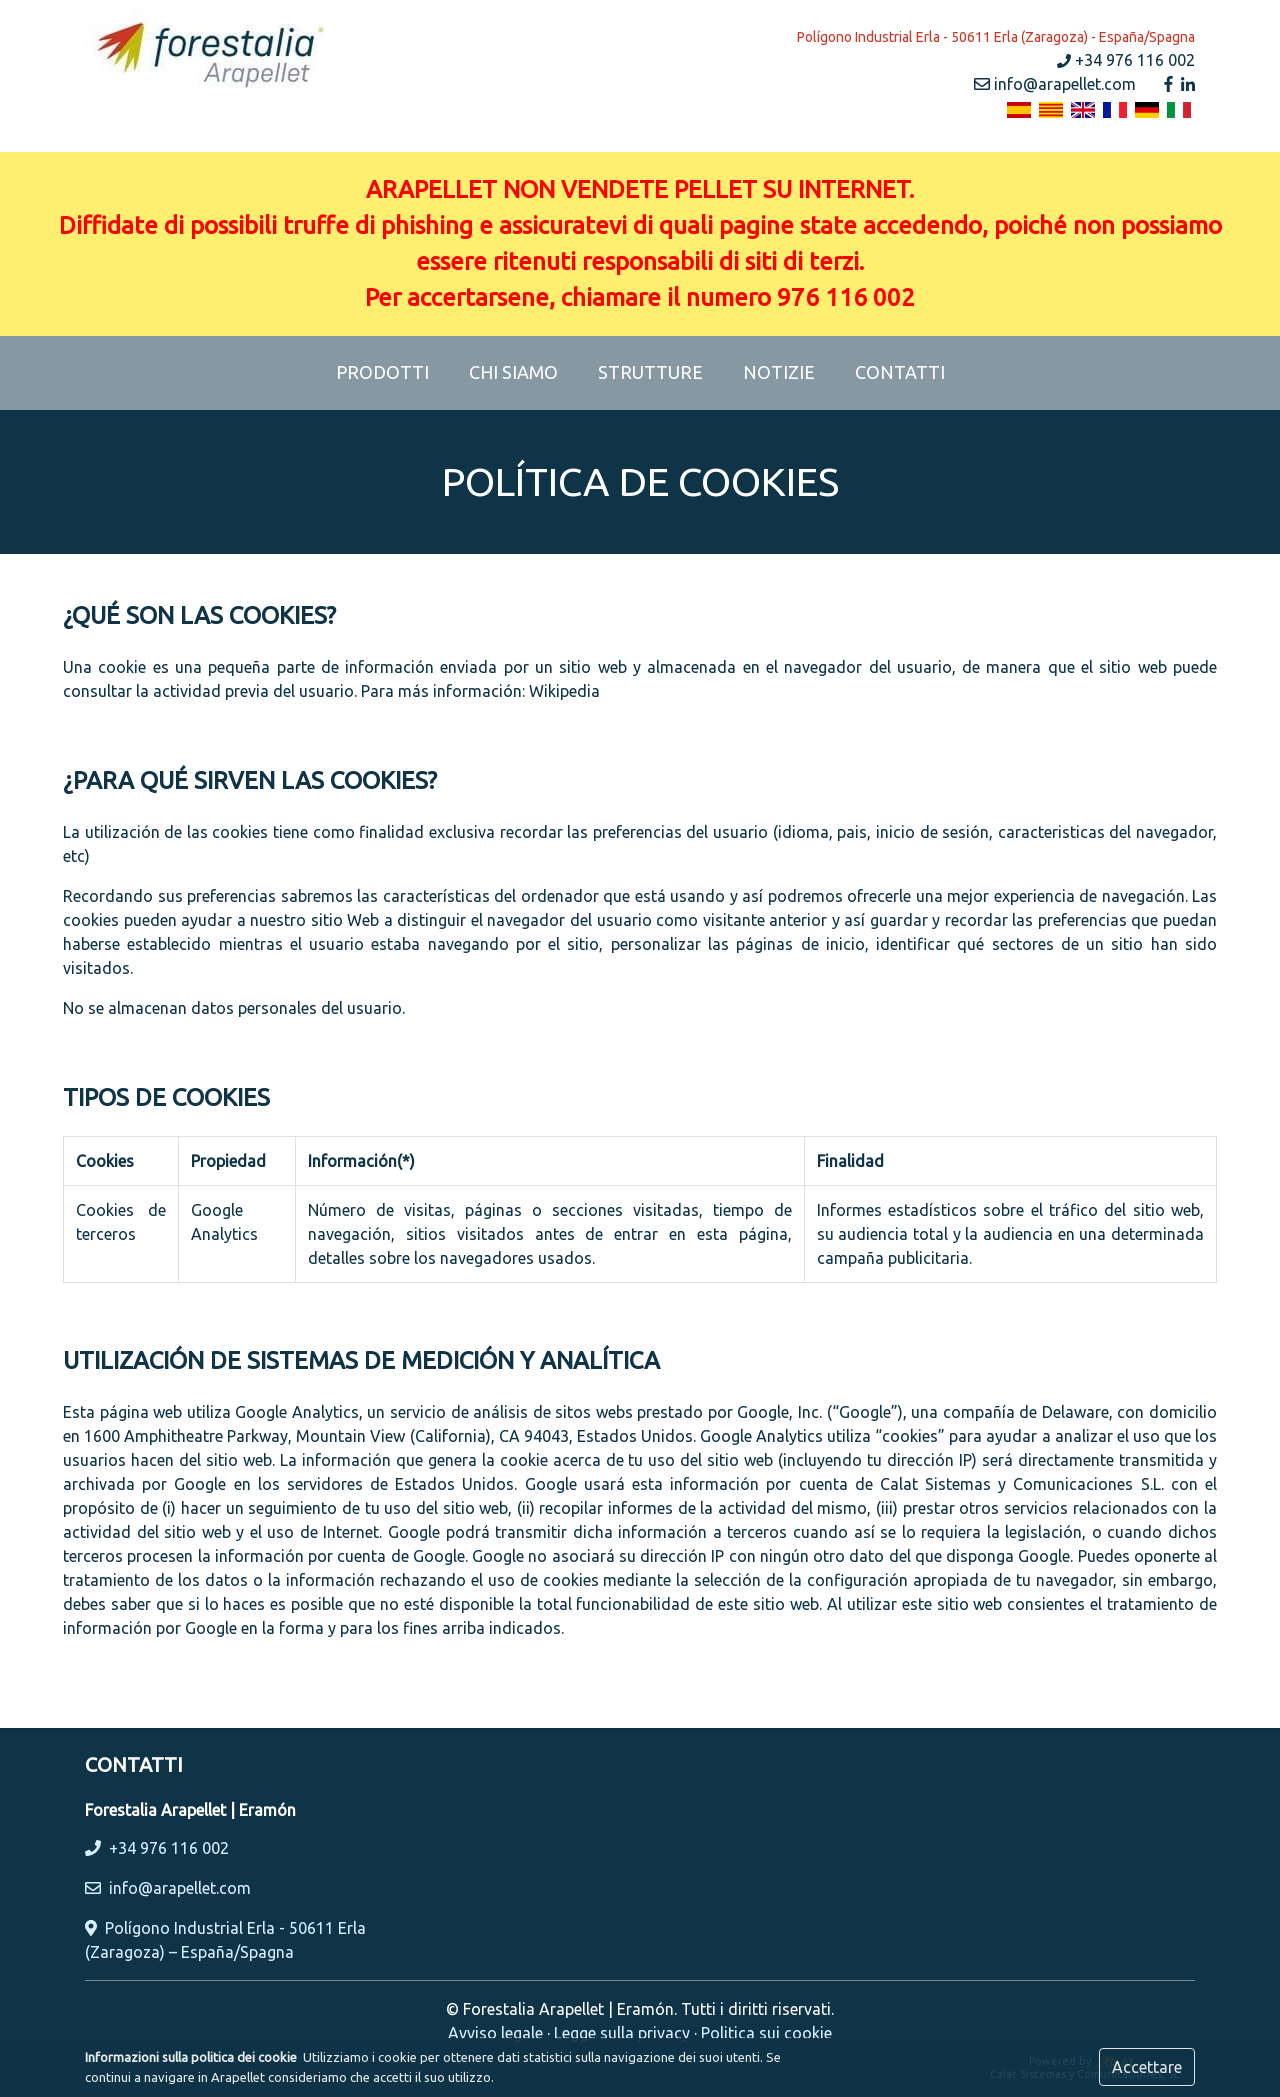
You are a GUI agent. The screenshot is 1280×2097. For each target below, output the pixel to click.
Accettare (1147, 2067)
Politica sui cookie (766, 2033)
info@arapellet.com (1055, 84)
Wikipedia (564, 691)
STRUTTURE (650, 372)
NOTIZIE (779, 372)
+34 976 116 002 (1126, 60)
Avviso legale (495, 2033)
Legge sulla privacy (622, 2033)
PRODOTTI (392, 370)
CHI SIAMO (513, 372)
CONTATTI (900, 372)
